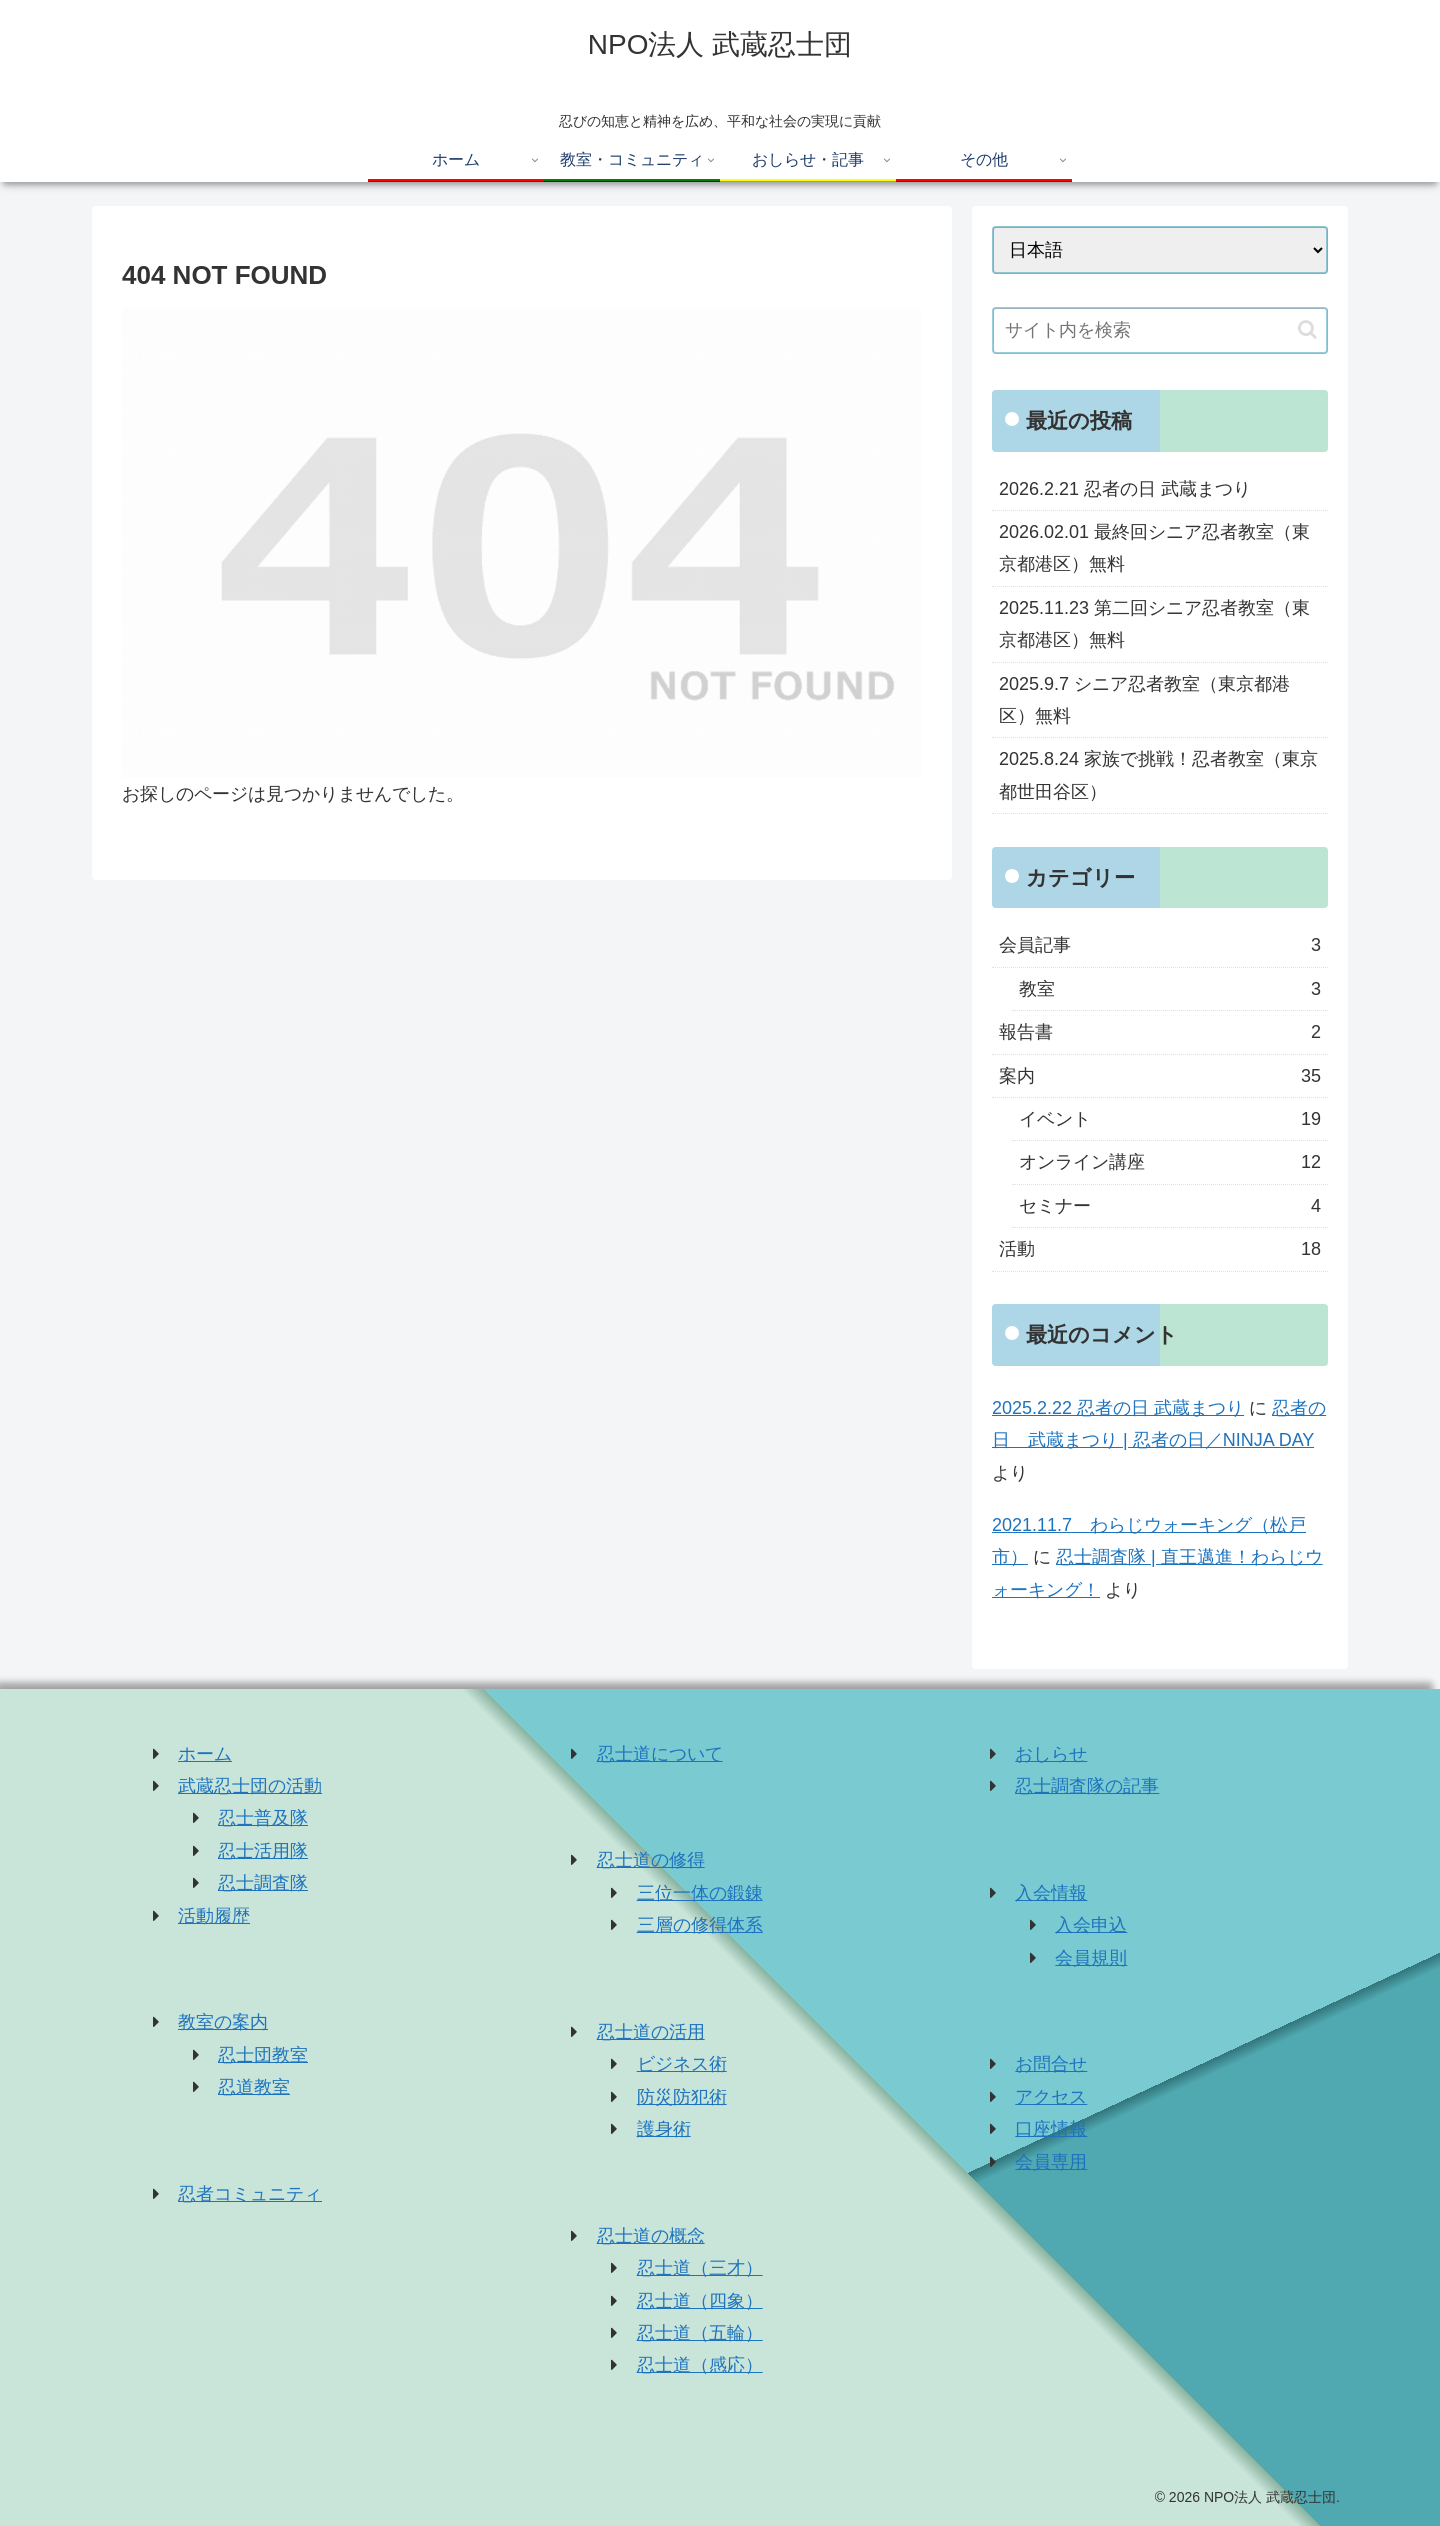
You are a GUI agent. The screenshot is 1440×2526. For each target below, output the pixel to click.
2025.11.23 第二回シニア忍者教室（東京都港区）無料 (1154, 624)
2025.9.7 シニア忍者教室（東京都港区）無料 (1144, 700)
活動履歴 (214, 1916)
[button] (1307, 329)
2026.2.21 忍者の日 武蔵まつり (1125, 489)
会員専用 (1051, 2162)
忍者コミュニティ (250, 2194)
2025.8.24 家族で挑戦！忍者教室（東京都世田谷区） (1158, 775)
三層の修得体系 (700, 1925)
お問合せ (1051, 2064)
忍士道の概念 (651, 2236)
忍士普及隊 (263, 1818)
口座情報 (1051, 2129)
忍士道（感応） (700, 2365)
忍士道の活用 (651, 2032)
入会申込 (1091, 1925)
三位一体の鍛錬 (700, 1893)
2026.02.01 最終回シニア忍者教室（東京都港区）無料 (1154, 548)
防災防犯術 (682, 2097)
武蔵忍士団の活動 (250, 1786)
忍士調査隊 (263, 1883)
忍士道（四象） (700, 2301)
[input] (1160, 330)
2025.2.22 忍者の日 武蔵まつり (1118, 1408)
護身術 (664, 2129)
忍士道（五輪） (700, 2333)
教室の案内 (223, 2022)
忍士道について (660, 1754)
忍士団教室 (263, 2055)
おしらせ (1051, 1754)
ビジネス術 (682, 2064)
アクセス (1051, 2097)
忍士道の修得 (651, 1860)
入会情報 (1051, 1893)
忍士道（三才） (700, 2268)
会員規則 (1091, 1958)
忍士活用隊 (263, 1851)
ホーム (205, 1754)
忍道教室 (254, 2087)
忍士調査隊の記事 (1087, 1786)
